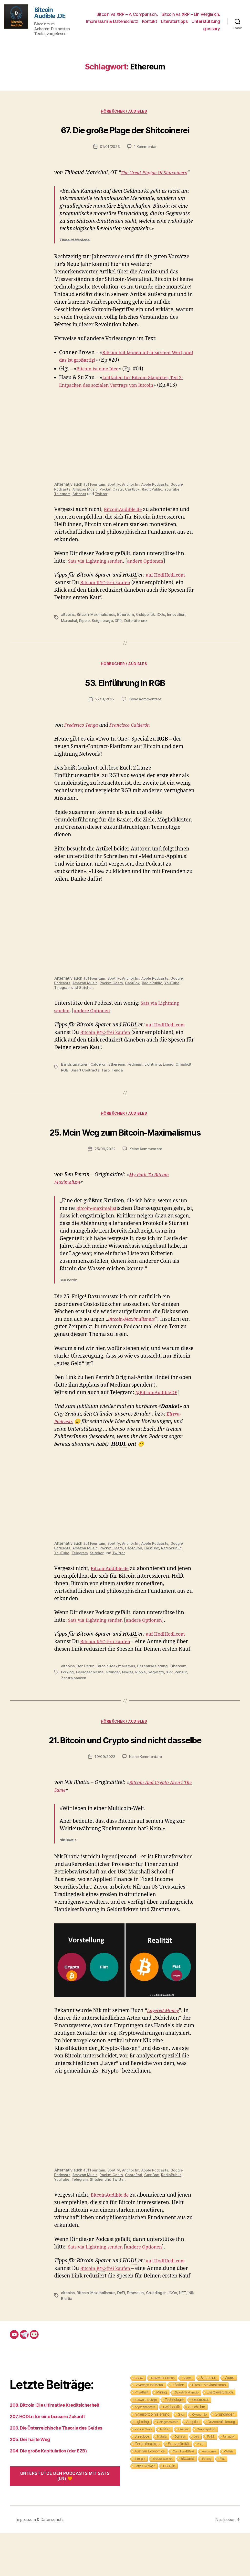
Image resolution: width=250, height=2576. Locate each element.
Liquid (170, 1075)
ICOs (163, 624)
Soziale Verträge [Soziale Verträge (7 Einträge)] (145, 2509)
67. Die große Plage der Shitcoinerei (125, 131)
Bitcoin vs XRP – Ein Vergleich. (191, 15)
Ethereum (127, 624)
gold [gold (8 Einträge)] (196, 2479)
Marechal (69, 630)
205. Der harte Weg (30, 2482)
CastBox (138, 499)
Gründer (114, 1699)
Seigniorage (104, 630)
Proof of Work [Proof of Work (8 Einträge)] (143, 2472)
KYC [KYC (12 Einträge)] (200, 2487)
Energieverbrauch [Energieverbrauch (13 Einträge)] (220, 2435)
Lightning (154, 1075)
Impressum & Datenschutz (112, 22)
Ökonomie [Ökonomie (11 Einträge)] (199, 2457)
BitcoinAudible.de (125, 519)
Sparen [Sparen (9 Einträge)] (187, 2420)
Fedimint (137, 1075)
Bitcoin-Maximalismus (96, 624)
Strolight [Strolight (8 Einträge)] (140, 2501)
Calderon (99, 1075)
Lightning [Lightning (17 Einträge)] (142, 2464)
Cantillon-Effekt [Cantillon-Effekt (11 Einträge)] (183, 2494)
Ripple (85, 630)
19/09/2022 (104, 1799)
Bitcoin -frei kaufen (108, 593)
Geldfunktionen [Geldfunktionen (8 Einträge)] (163, 2501)
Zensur (185, 1699)
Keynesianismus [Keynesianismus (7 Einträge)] (145, 2450)
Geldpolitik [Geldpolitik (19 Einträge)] (171, 2450)
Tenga (118, 1081)
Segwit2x (158, 1699)
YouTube (180, 499)
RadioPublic (158, 499)
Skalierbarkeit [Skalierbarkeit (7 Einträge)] (200, 2442)
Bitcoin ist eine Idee (100, 379)
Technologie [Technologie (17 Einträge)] (174, 2442)
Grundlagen (158, 2335)
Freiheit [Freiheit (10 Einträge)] (183, 2472)
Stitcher (81, 504)
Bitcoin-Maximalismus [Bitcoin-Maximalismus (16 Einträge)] (209, 2428)
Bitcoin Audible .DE (52, 13)
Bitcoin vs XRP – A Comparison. (127, 15)
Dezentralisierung (154, 1693)
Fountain (98, 494)
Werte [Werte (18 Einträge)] (229, 2420)
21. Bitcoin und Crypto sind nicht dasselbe (125, 1774)
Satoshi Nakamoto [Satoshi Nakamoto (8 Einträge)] (186, 2435)
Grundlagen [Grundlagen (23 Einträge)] (224, 2457)
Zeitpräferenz (138, 630)
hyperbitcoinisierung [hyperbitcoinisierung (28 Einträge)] (152, 2457)
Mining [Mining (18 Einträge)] (161, 2435)
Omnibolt (186, 1075)
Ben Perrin (86, 1693)
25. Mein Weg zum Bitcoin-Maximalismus (125, 1150)
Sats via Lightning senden (99, 571)
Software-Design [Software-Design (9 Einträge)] (146, 2442)
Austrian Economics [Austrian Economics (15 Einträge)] (150, 2494)
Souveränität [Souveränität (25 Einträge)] (178, 2486)
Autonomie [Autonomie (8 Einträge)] (209, 2494)
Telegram (63, 504)
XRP (120, 630)
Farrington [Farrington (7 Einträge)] (229, 2479)
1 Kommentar (146, 149)
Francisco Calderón (137, 736)
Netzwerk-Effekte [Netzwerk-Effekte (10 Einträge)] (163, 2420)
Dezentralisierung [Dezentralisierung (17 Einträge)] (221, 2464)
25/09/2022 (104, 1176)
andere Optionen (155, 571)
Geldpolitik (147, 624)
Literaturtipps (174, 22)
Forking (67, 1699)
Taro (107, 1081)
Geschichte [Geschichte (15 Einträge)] (196, 2450)
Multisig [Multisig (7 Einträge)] (162, 2479)
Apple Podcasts (159, 494)
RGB (65, 1081)
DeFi (122, 2335)
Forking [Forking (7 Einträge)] (206, 2501)
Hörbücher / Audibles (125, 114)
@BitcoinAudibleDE (159, 1420)
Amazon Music (87, 499)
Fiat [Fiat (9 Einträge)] (221, 2501)
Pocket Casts (115, 499)
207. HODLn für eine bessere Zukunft (47, 2459)
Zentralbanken (74, 1704)
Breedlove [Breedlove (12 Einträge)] (142, 2479)
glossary (211, 29)
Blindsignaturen (75, 1075)
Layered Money (165, 2053)
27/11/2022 (104, 710)
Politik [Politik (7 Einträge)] (210, 2479)
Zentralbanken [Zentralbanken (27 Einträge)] (147, 2486)
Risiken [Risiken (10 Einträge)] (165, 2472)
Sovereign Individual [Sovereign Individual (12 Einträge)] (149, 2428)
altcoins (68, 624)
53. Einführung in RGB (125, 692)
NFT (185, 2335)
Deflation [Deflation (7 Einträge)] (180, 2479)
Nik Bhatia (70, 2341)
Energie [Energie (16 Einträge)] (169, 2509)
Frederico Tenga (83, 736)
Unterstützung (206, 22)
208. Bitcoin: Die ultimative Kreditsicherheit (54, 2448)
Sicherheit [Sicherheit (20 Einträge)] (208, 2420)
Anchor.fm (132, 494)
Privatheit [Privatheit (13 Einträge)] (141, 2435)
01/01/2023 (109, 149)
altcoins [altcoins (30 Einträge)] (187, 2501)
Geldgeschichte (90, 1699)
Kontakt (149, 22)
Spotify (114, 494)
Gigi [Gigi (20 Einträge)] (180, 2457)
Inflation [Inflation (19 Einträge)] (178, 2428)
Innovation (179, 624)
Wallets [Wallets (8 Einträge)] (228, 2494)
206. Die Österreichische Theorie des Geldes (56, 2470)
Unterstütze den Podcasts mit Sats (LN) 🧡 (65, 2519)
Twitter (104, 504)
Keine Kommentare (146, 710)
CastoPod (139, 1575)
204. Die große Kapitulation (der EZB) (48, 2493)
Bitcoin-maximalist (99, 1235)
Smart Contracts (86, 1081)
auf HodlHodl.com (168, 585)
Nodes (129, 1699)
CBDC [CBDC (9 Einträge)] (139, 2420)
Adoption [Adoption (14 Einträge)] (193, 2465)
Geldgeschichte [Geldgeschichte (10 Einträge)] (167, 2465)
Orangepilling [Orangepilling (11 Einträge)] (206, 2472)
